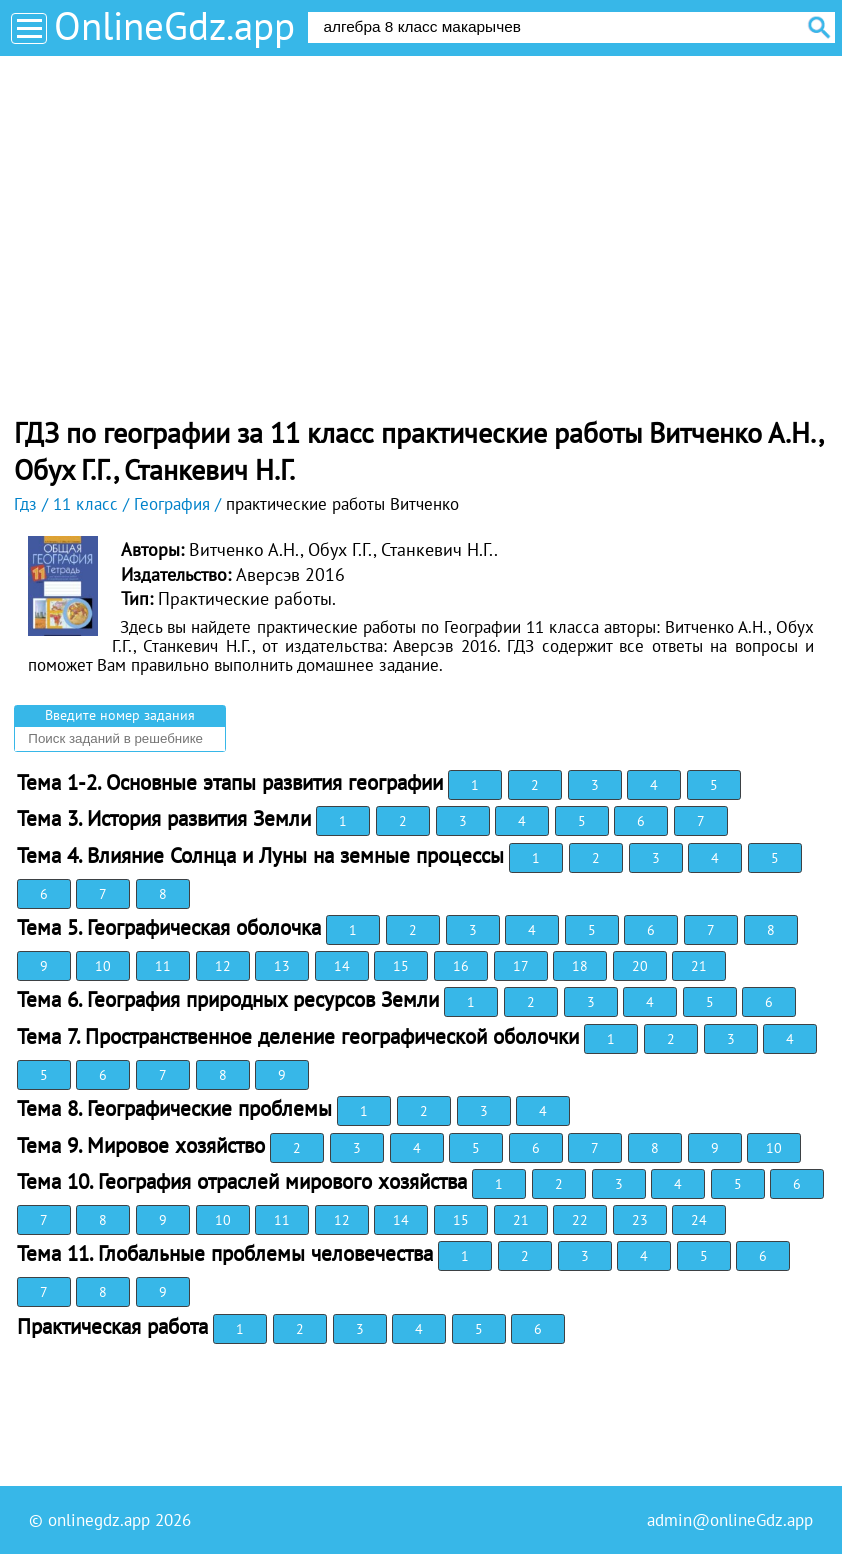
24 (699, 1220)
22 (580, 1220)
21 (699, 966)
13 (282, 966)
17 (521, 966)
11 (163, 966)
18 (580, 966)
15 (401, 966)
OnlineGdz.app (174, 25)
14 (342, 966)
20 (640, 966)
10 (103, 966)
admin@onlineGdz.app (730, 1520)
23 (640, 1220)
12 (223, 966)
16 (461, 966)
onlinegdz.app (99, 1520)
